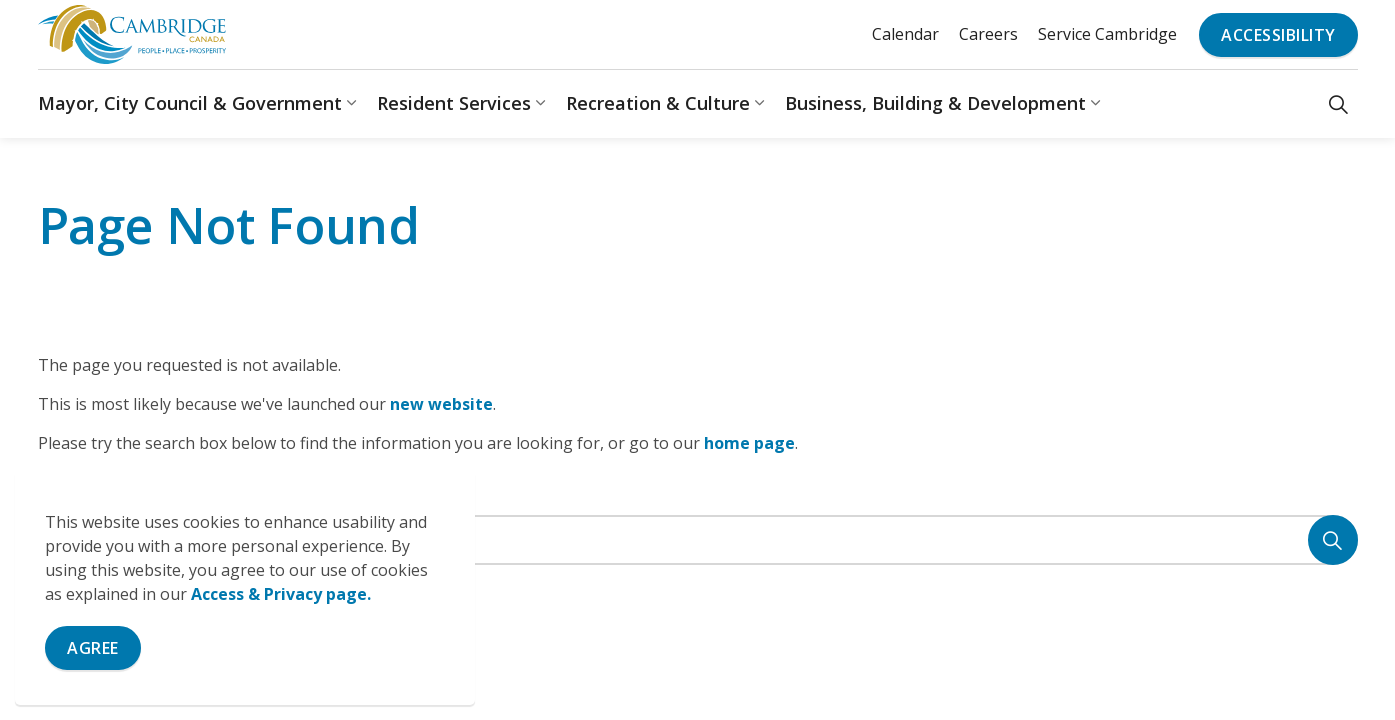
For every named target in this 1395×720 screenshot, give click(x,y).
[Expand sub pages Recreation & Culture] (760, 103)
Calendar (905, 34)
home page (749, 443)
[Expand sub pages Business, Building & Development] (1096, 103)
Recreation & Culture (658, 103)
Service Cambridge (1107, 34)
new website (441, 404)
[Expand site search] (1338, 103)
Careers (988, 34)
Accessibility (1278, 35)
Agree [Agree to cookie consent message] (93, 648)
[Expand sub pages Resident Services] (541, 103)
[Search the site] (698, 540)
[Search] (1333, 540)
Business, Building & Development (935, 103)
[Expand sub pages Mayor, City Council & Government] (352, 103)
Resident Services (454, 103)
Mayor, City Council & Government (190, 103)
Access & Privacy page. (281, 594)
